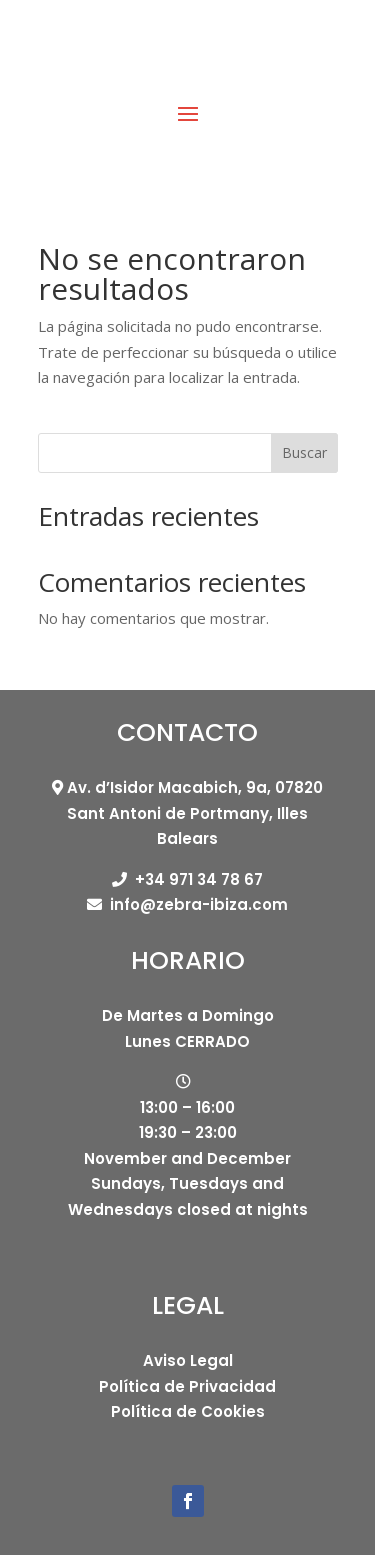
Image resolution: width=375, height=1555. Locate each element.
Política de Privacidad (187, 1386)
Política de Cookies (188, 1411)
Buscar (304, 452)
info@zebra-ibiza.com (199, 904)
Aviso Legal (188, 1360)
